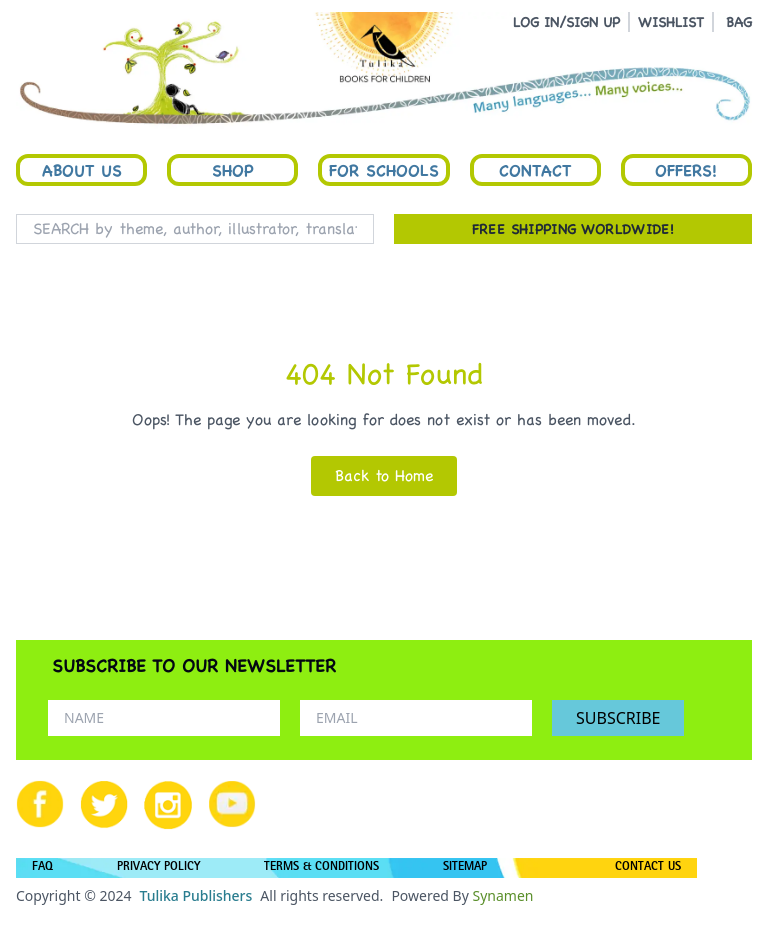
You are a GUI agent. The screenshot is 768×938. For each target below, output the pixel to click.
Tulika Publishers (195, 895)
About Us (82, 170)
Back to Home (384, 475)
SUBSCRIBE (618, 718)
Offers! (686, 170)
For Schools (384, 170)
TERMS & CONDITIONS (321, 868)
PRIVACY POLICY (158, 868)
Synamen (502, 895)
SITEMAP (465, 868)
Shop (233, 170)
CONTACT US (648, 868)
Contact (535, 170)
